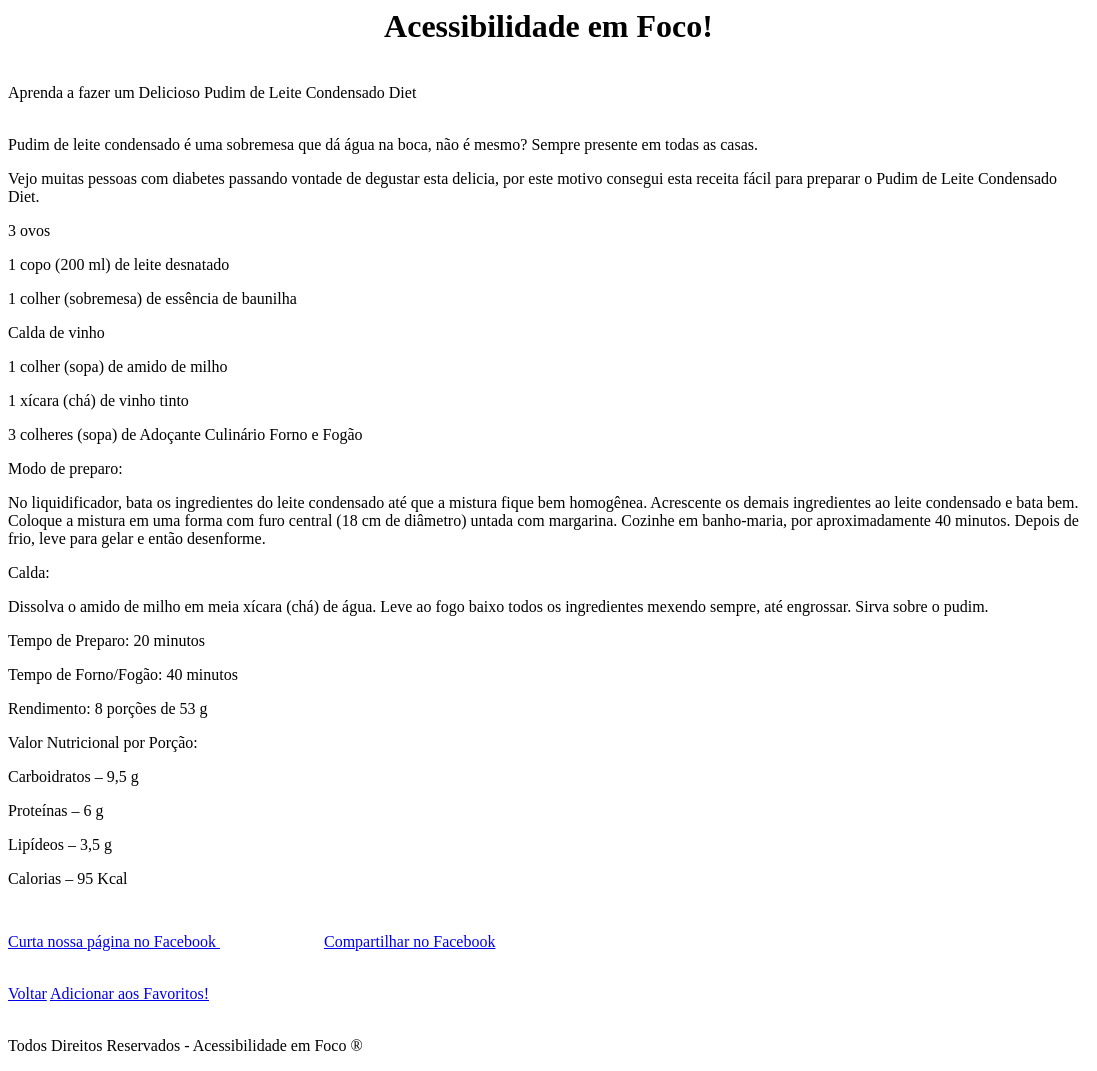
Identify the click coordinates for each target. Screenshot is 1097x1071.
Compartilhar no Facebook (410, 941)
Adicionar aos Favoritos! (129, 993)
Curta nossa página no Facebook (114, 941)
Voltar (27, 993)
